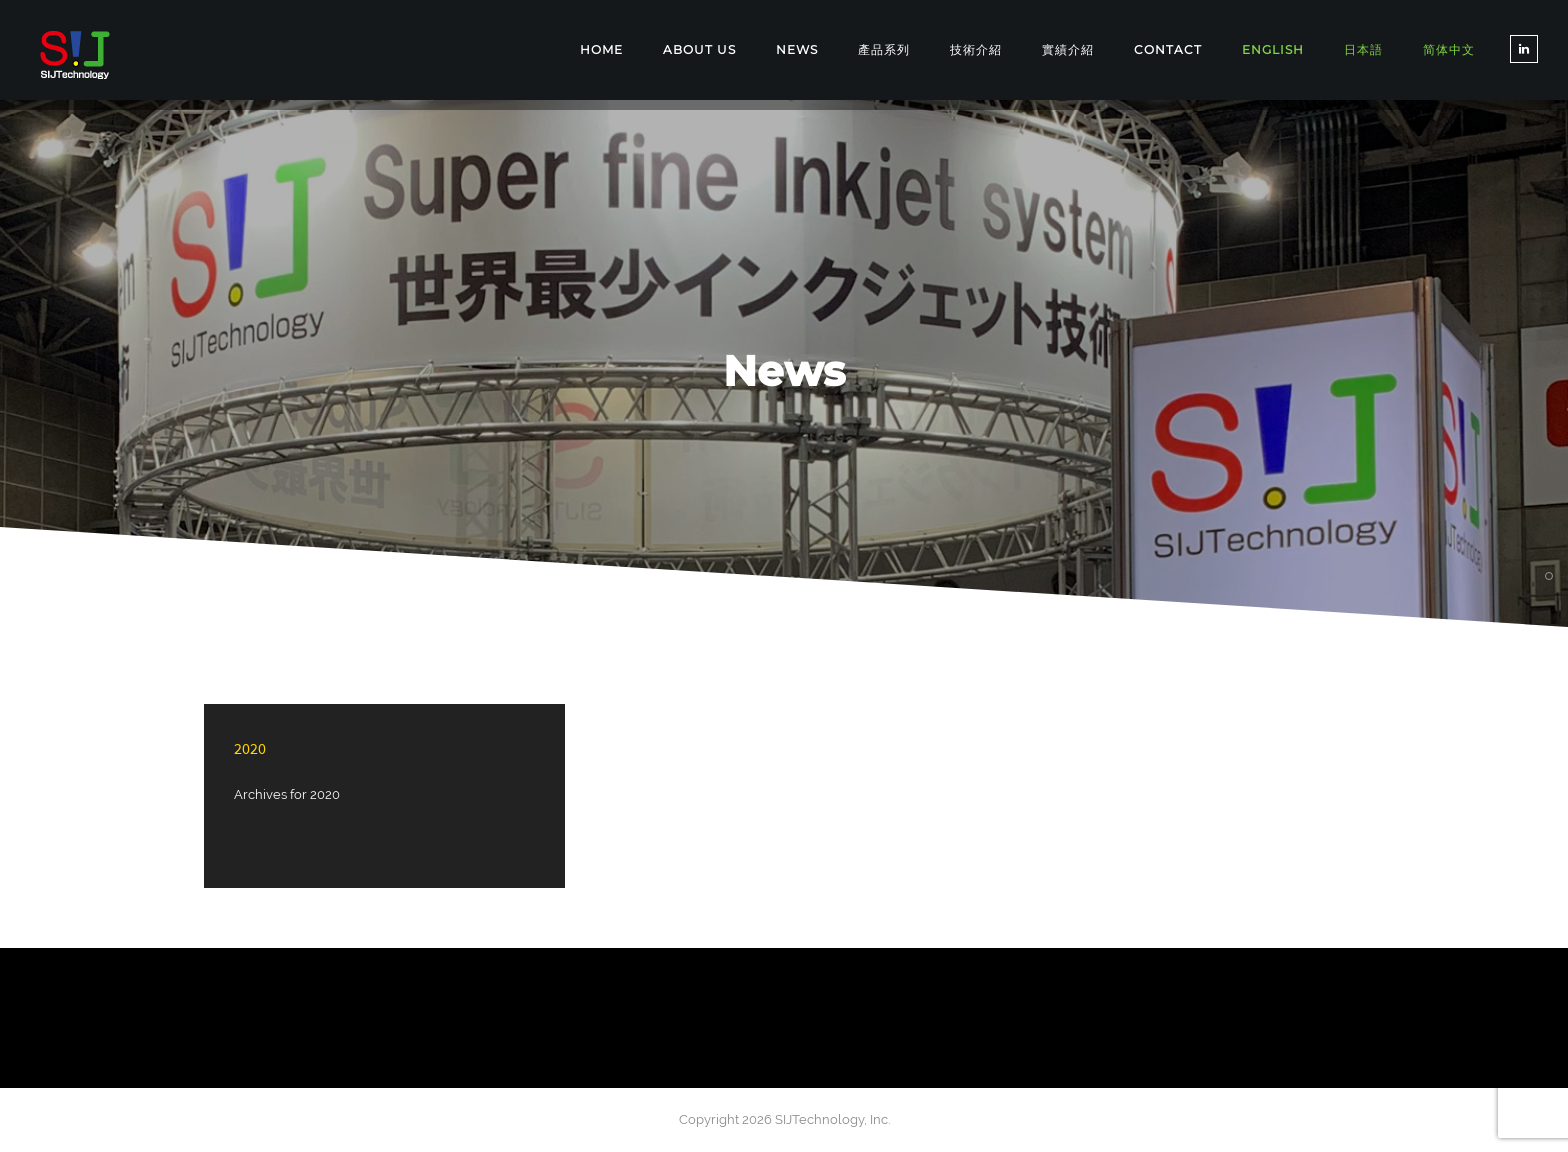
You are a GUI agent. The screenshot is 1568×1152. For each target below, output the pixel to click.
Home (601, 49)
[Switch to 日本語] (1363, 50)
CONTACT (1168, 49)
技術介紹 (976, 49)
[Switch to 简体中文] (1449, 50)
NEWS (797, 49)
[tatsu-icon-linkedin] (1524, 49)
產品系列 (884, 49)
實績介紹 (1068, 49)
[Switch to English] (1273, 49)
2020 (250, 748)
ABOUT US (699, 49)
